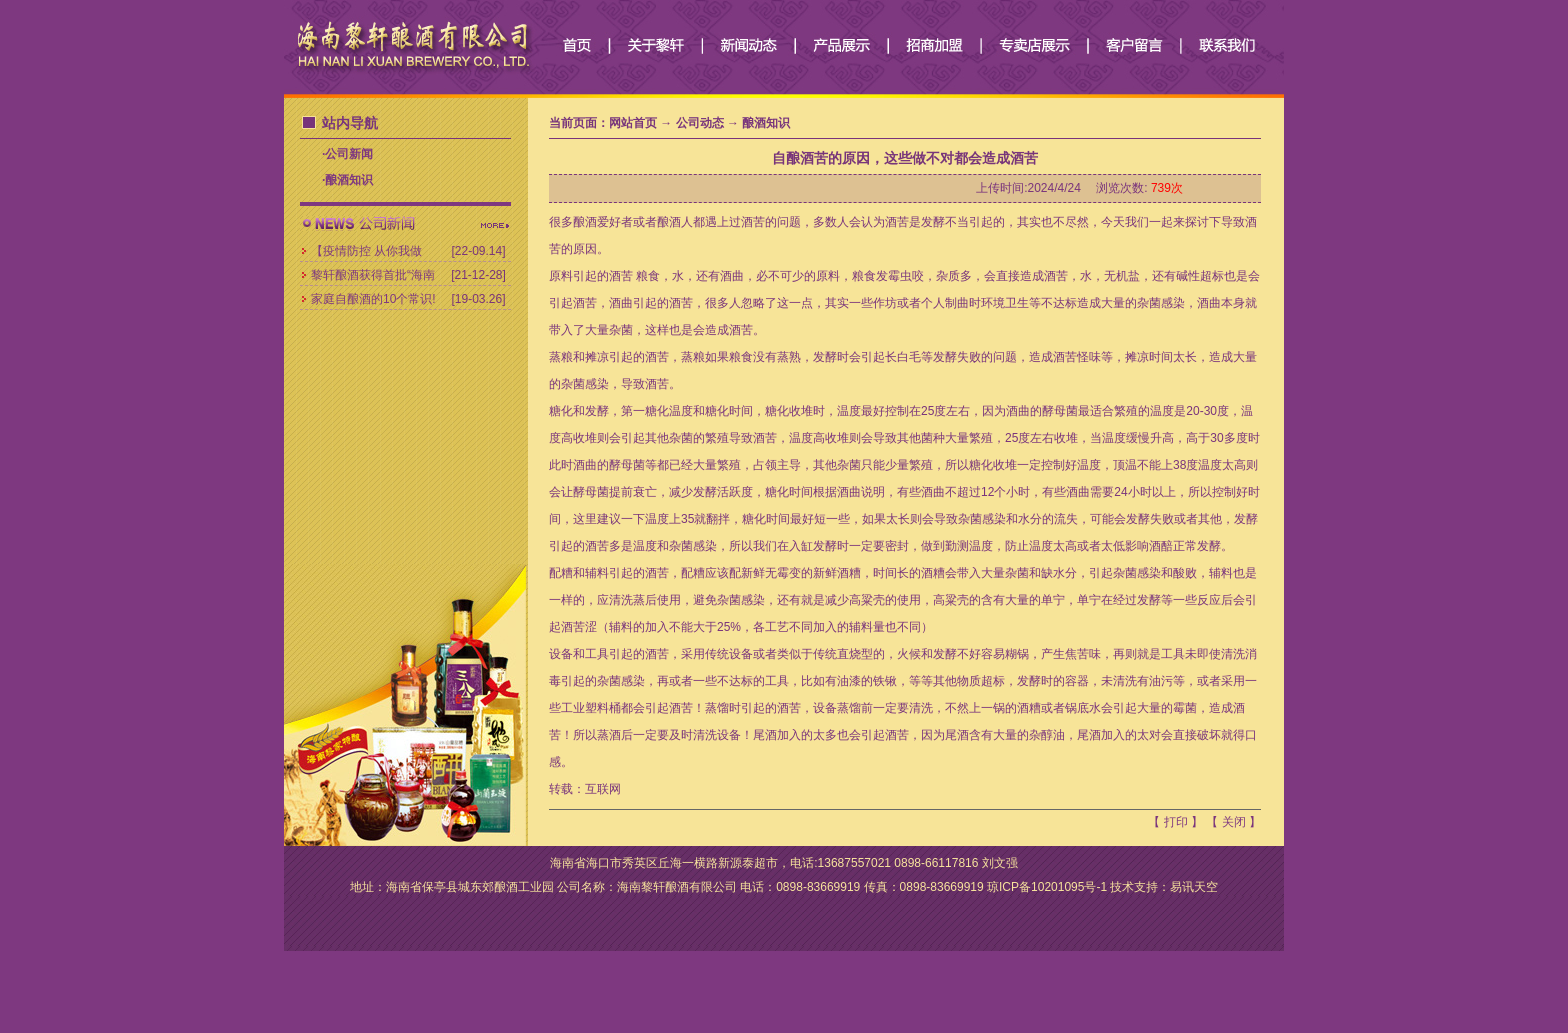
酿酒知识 (349, 180)
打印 (1176, 822)
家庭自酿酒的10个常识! (373, 299)
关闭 (1234, 822)
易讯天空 (1194, 887)
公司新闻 (349, 154)
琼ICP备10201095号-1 (1047, 887)
